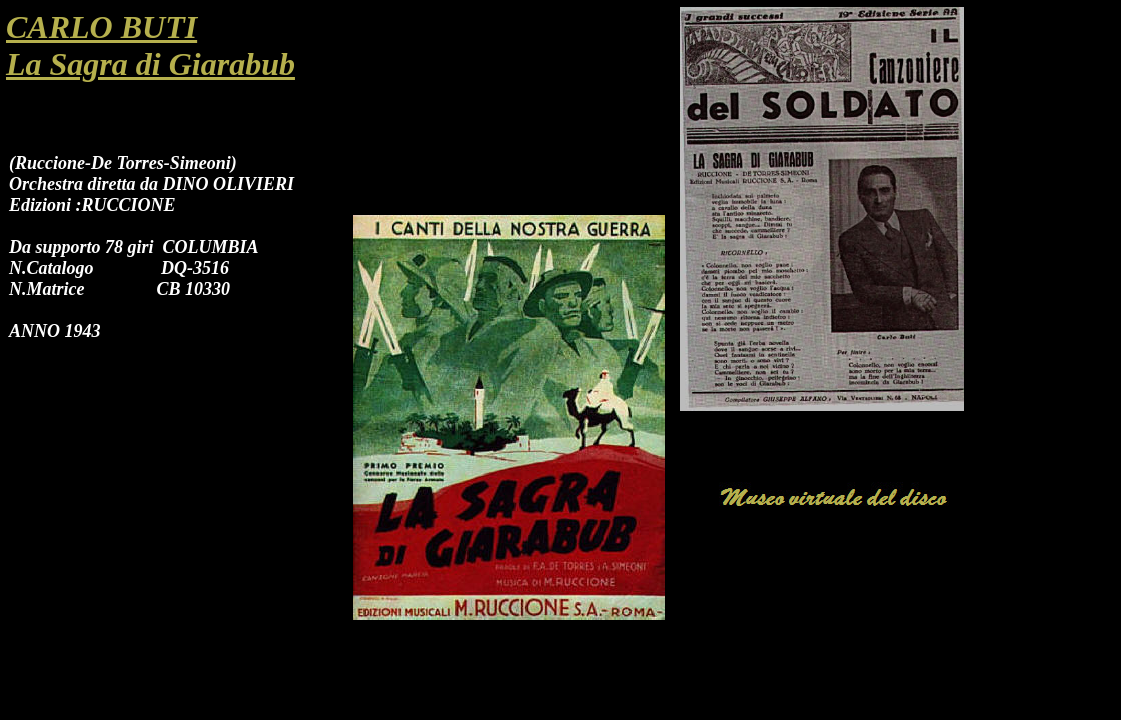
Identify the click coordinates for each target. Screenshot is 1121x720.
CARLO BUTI (101, 27)
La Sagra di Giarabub (150, 64)
